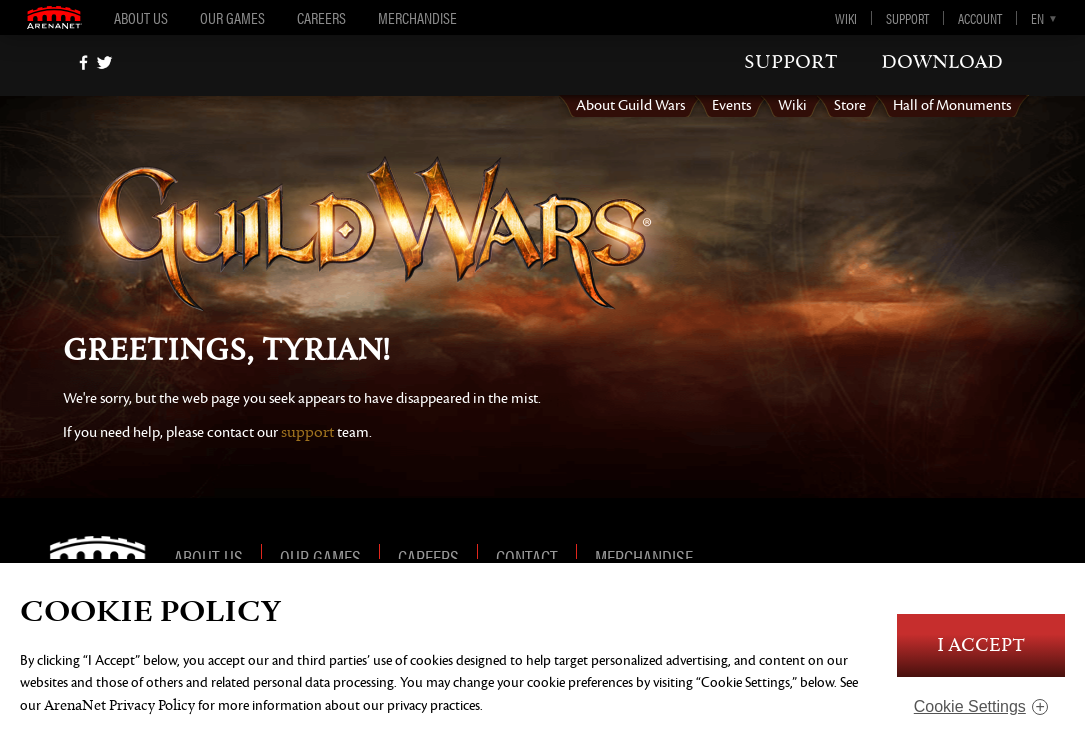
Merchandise (417, 17)
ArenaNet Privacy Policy (119, 705)
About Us (141, 17)
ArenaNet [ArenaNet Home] (105, 556)
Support (907, 18)
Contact (527, 556)
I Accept (981, 645)
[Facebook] (83, 62)
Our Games (232, 17)
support (791, 62)
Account (980, 18)
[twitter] (104, 62)
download (942, 62)
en (1037, 18)
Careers (321, 17)
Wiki (846, 18)
